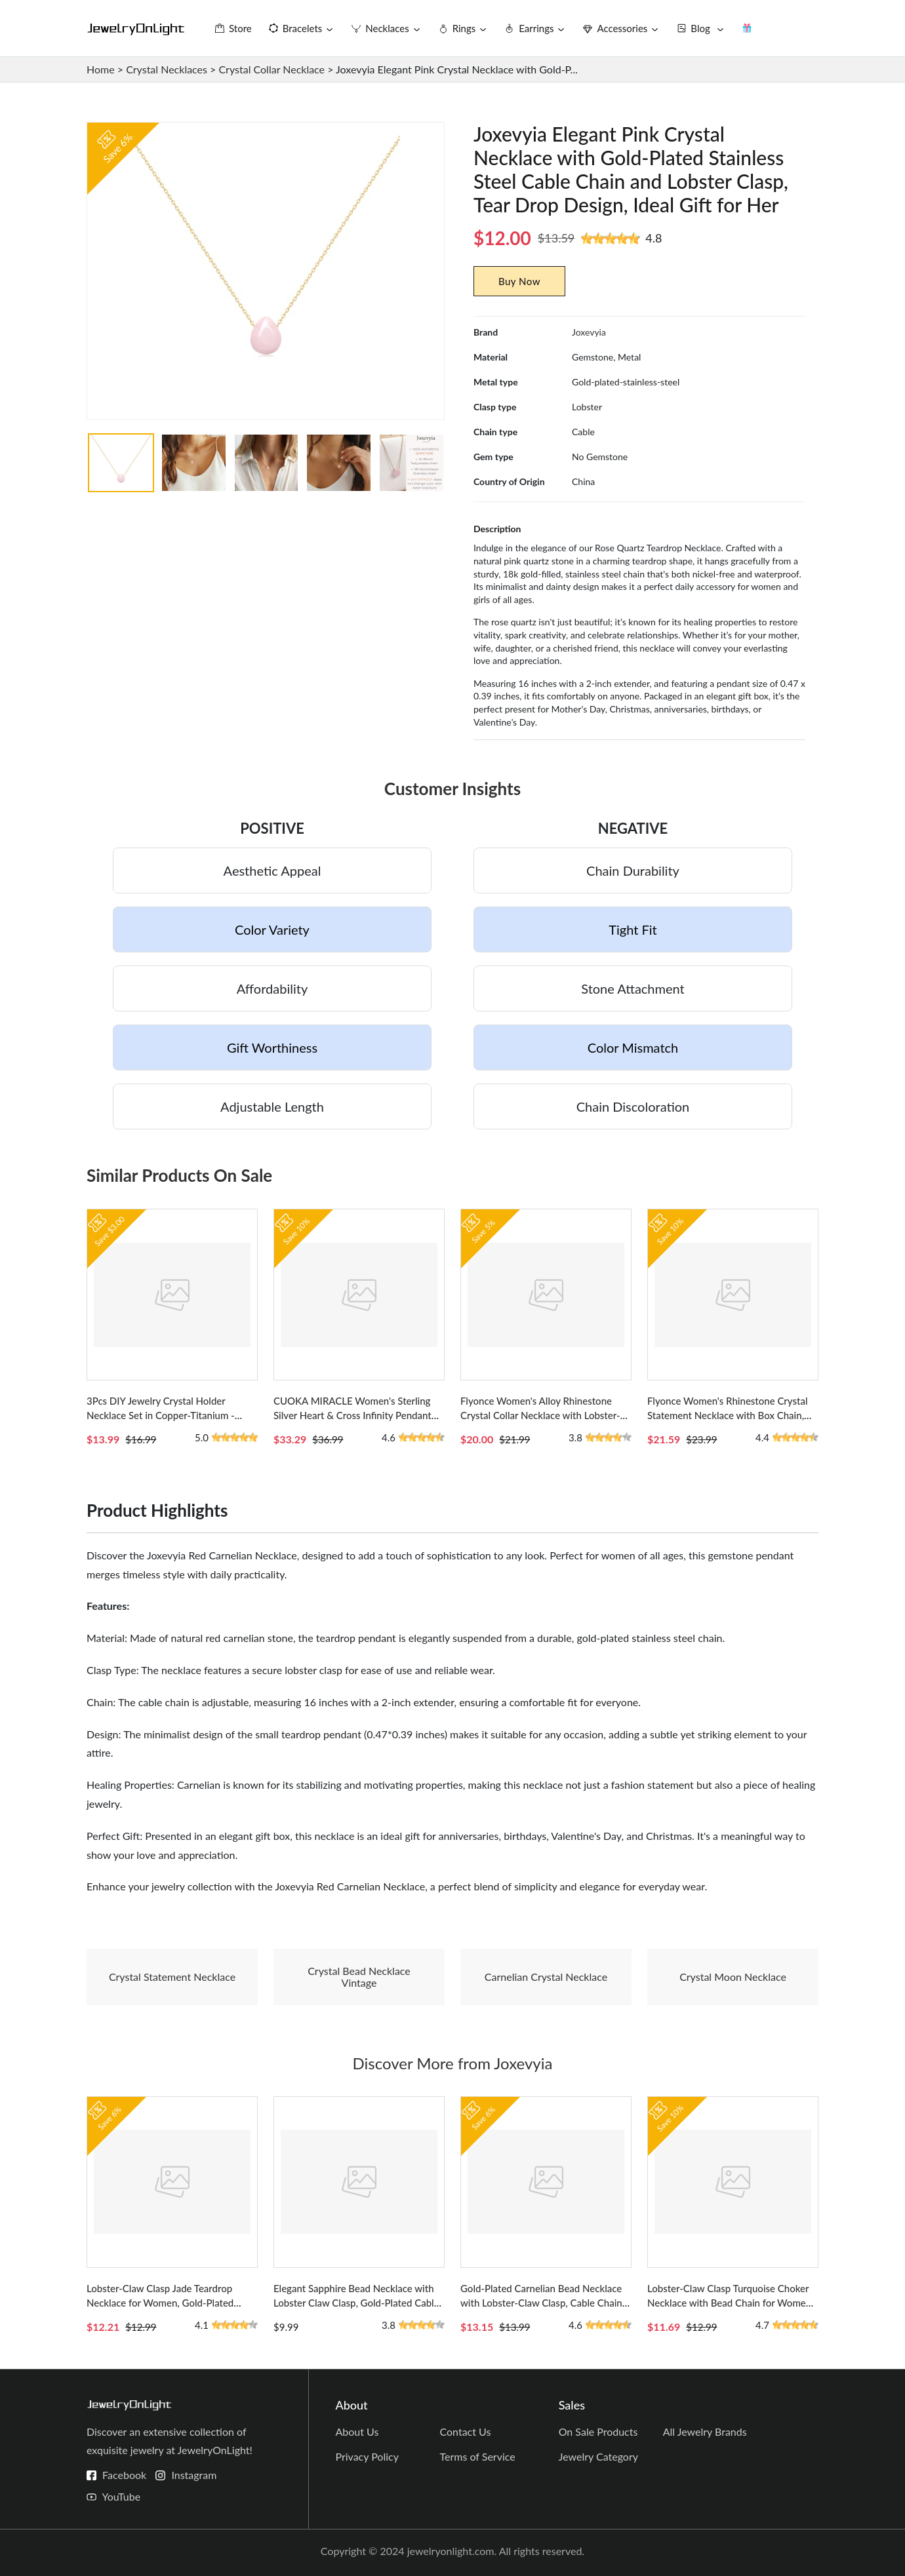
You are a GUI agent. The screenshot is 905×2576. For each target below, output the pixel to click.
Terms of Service (477, 2456)
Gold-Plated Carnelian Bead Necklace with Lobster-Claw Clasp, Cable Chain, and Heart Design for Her (542, 2302)
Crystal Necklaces (166, 69)
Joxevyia (589, 332)
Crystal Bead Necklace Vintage (359, 1976)
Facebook (124, 2475)
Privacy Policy (367, 2456)
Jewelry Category (598, 2456)
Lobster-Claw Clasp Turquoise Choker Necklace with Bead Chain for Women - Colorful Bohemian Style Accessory (732, 2302)
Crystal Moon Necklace (732, 1976)
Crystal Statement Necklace (172, 1976)
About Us (356, 2431)
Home (101, 69)
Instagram (193, 2475)
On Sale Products (598, 2431)
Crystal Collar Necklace (271, 69)
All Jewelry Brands (705, 2431)
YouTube (121, 2496)
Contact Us (465, 2431)
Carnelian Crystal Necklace (546, 1976)
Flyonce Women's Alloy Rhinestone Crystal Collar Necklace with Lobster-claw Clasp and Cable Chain (540, 1415)
